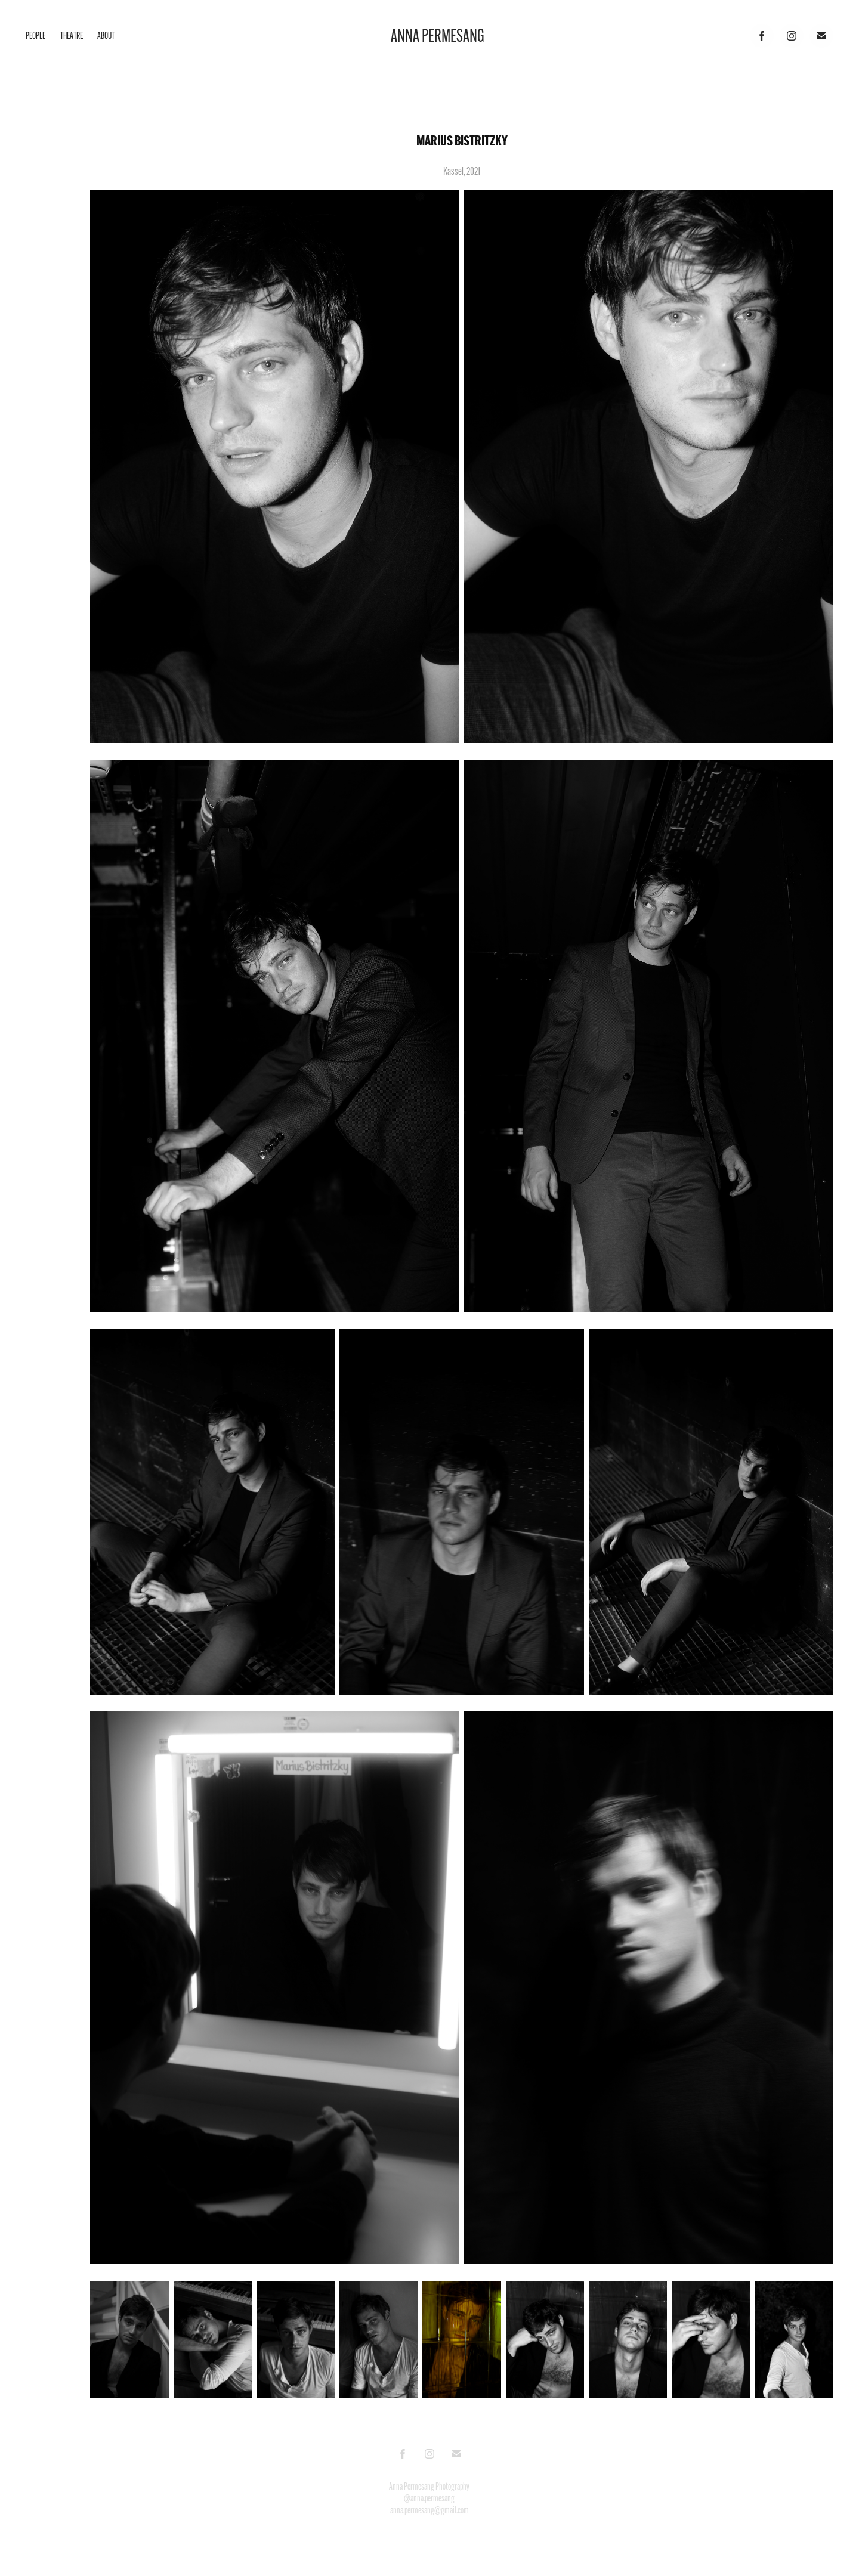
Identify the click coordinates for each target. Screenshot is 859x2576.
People (35, 35)
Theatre (71, 35)
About (106, 35)
